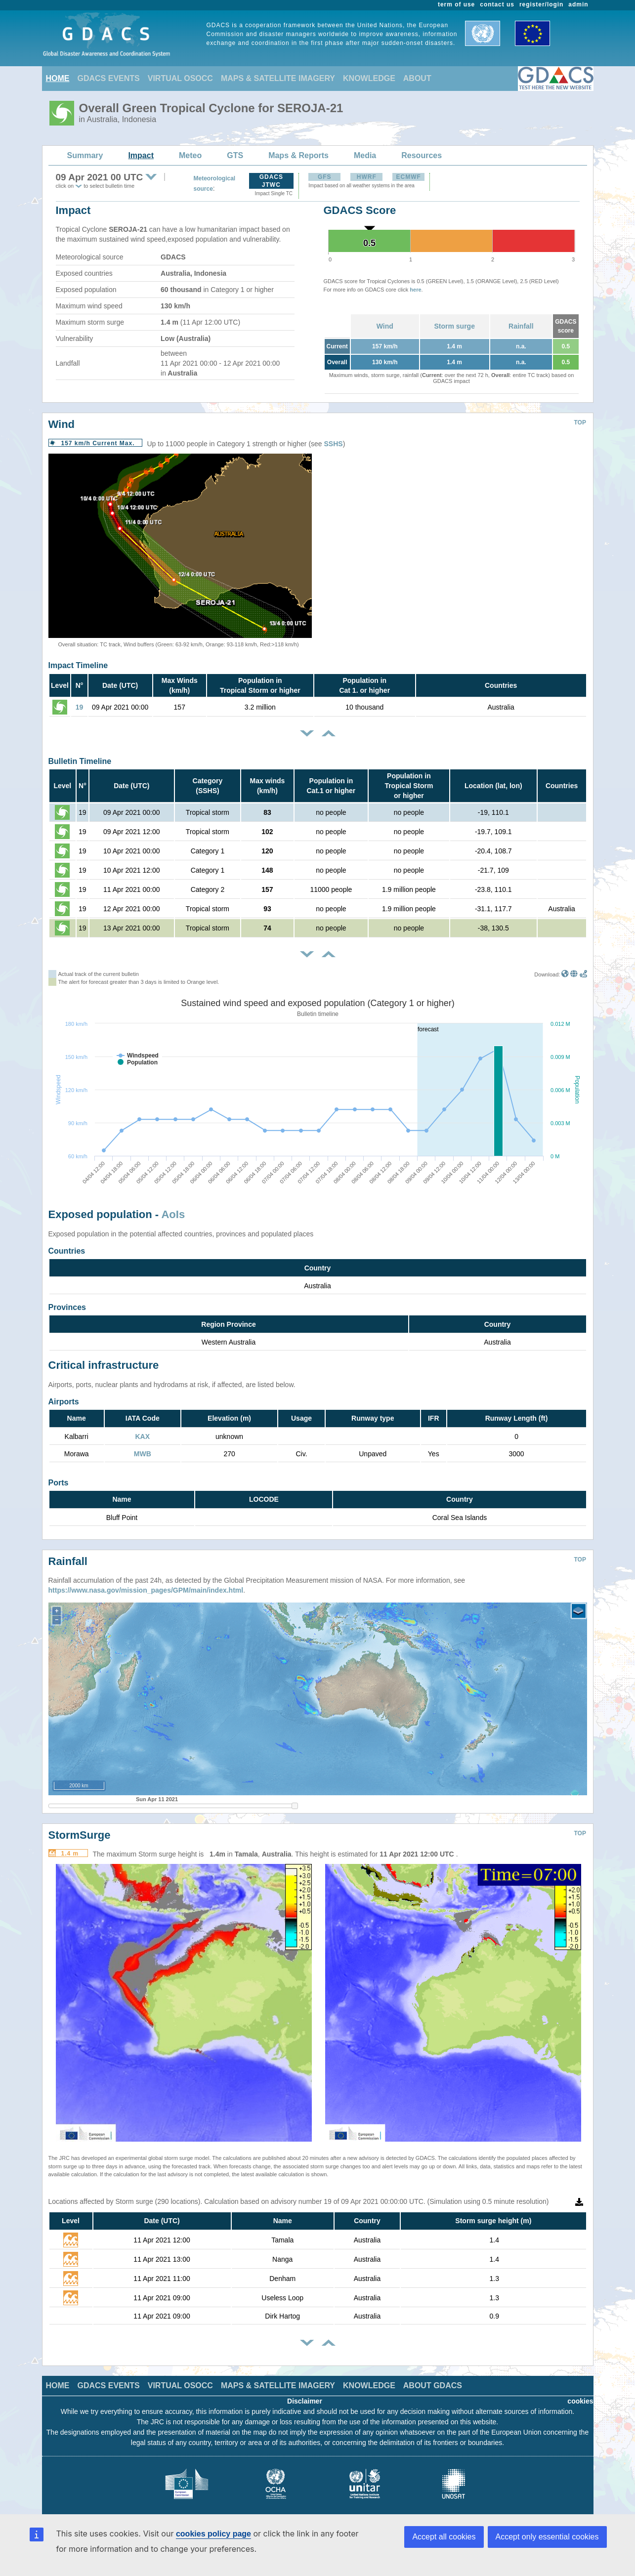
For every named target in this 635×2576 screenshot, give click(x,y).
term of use (456, 4)
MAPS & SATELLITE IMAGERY (278, 78)
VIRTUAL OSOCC (180, 78)
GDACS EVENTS (109, 78)
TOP (580, 422)
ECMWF (408, 176)
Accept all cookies (443, 2537)
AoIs (173, 1214)
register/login (541, 4)
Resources (421, 155)
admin (578, 4)
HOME (58, 78)
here (415, 290)
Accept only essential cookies (547, 2537)
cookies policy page (213, 2534)
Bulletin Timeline (80, 761)
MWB (142, 1454)
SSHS (333, 444)
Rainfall (521, 326)
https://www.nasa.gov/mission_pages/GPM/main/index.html (146, 1583)
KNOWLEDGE (369, 78)
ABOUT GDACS (432, 2378)
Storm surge (454, 326)
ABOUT (417, 78)
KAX (142, 1436)
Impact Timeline (78, 665)
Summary (85, 155)
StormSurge (79, 1827)
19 (80, 707)
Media (365, 155)
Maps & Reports (298, 155)
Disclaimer (304, 2394)
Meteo (190, 155)
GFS (325, 176)
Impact (141, 155)
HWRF (367, 176)
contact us (497, 4)
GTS (235, 155)
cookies (580, 2394)
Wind (385, 326)
